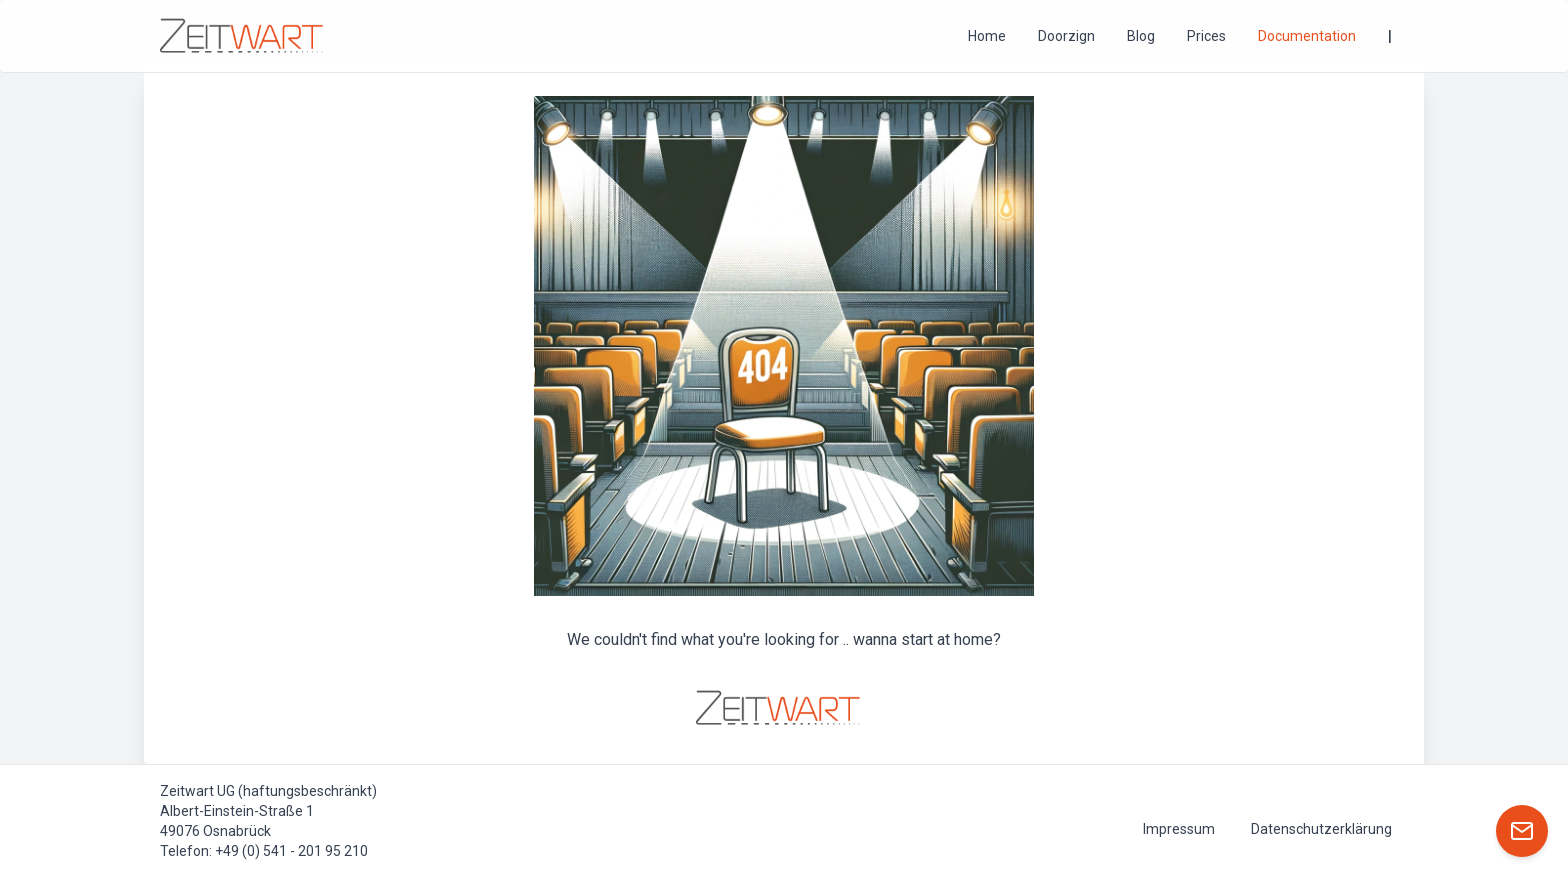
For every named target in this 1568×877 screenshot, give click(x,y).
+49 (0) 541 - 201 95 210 (291, 851)
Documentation (1307, 36)
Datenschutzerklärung (1321, 829)
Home (987, 36)
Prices (1206, 36)
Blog (1141, 36)
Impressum (1179, 829)
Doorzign (1066, 36)
